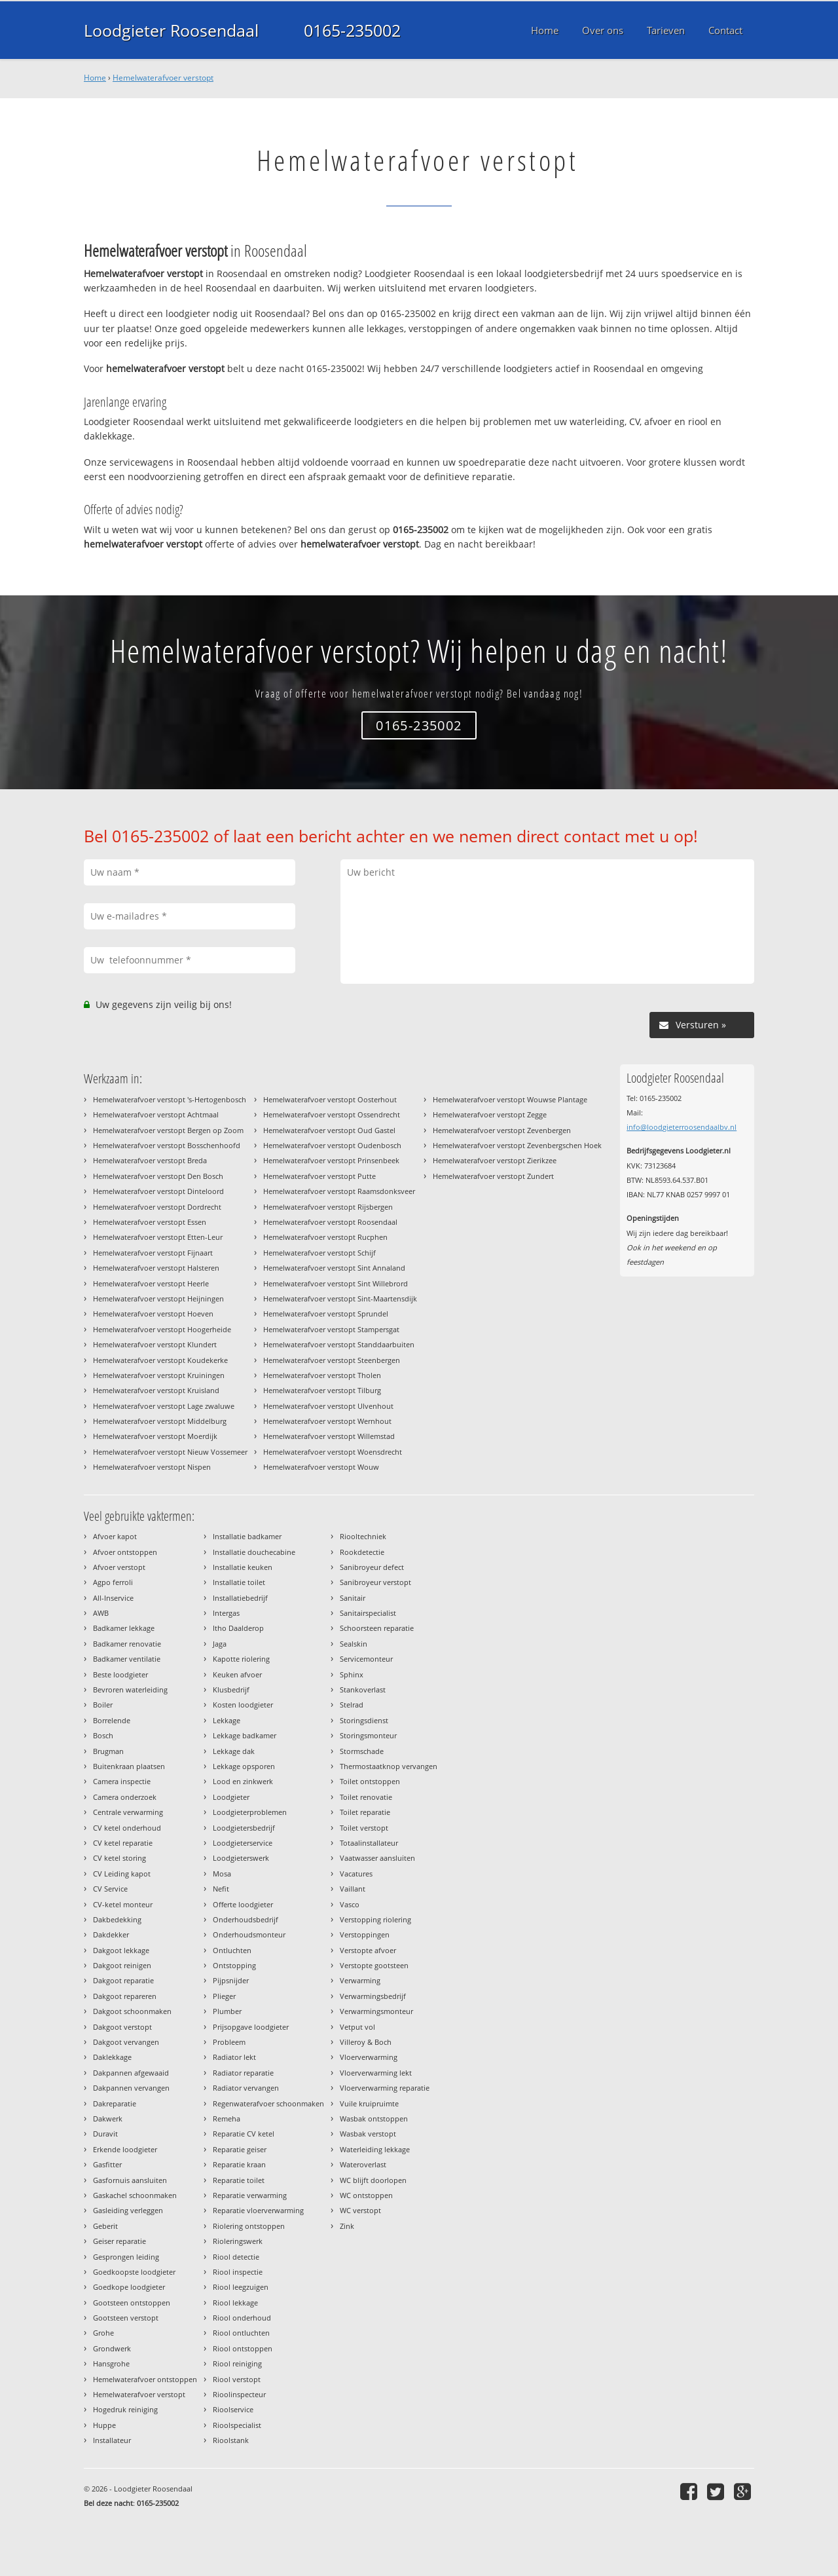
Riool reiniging (237, 2363)
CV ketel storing (119, 1858)
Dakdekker (111, 1934)
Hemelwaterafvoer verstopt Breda (150, 1160)
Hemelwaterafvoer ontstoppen (145, 2379)
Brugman (108, 1751)
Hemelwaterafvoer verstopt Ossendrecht (331, 1114)
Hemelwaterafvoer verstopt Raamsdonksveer (339, 1191)
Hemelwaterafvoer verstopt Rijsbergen (328, 1207)
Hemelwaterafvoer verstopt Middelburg (160, 1421)
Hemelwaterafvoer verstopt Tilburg (322, 1390)
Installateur (112, 2440)
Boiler (103, 1704)
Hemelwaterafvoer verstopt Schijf (319, 1253)
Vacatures (356, 1873)
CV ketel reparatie (123, 1843)
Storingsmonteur (368, 1735)
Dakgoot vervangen (126, 2042)
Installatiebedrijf (240, 1598)
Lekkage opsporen (244, 1766)
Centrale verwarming (128, 1812)
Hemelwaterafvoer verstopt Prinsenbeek (331, 1160)
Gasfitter (107, 2164)
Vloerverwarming (368, 2057)
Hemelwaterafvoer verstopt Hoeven (153, 1313)
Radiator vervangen (246, 2088)
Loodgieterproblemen (250, 1812)
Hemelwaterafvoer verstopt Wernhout (327, 1421)
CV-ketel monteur (123, 1904)
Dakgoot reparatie (123, 1980)
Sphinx (351, 1674)
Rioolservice (233, 2409)
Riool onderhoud (242, 2318)
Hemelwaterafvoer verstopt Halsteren (156, 1268)
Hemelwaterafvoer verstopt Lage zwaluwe (163, 1406)
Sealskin (353, 1644)
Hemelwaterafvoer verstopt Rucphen (325, 1237)
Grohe (103, 2333)
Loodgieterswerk (241, 1858)
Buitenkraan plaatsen (129, 1766)
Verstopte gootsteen (374, 1965)
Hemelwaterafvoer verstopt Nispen (152, 1467)
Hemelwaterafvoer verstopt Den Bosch (158, 1176)
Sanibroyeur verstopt (375, 1582)
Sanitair (352, 1598)
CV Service (110, 1889)
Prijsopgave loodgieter (251, 2027)
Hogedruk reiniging (125, 2409)
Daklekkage (112, 2057)
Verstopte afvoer (368, 1950)
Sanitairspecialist (368, 1613)
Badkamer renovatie (127, 1644)
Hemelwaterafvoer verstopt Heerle (151, 1283)
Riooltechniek (363, 1536)
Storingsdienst (364, 1720)
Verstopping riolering (375, 1919)
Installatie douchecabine (254, 1552)
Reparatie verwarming (250, 2195)
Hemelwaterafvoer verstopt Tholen (322, 1375)
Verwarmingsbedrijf (373, 1996)
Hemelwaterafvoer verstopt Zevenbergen (502, 1130)
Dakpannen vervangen (131, 2088)
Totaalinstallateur (369, 1843)
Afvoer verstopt (119, 1567)
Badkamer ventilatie (126, 1659)
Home (95, 77)
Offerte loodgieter (243, 1904)
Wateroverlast (363, 2164)
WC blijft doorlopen (373, 2180)
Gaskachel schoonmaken (135, 2195)
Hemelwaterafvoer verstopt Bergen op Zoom (168, 1130)
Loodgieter (231, 1797)
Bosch (103, 1735)
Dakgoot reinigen (122, 1965)
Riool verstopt (237, 2379)
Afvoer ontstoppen (125, 1552)
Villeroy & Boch (366, 2042)
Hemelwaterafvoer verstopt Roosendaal (330, 1222)
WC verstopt (360, 2210)
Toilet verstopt (364, 1828)
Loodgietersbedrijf (244, 1828)
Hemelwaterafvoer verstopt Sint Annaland (334, 1268)
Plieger (224, 1996)
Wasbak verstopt (368, 2133)
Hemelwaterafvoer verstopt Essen (149, 1222)
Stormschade (362, 1751)
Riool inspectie (238, 2272)
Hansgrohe (111, 2363)
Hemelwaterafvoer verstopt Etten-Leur (158, 1237)
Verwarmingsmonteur (376, 2011)
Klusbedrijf (231, 1689)
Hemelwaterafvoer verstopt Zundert (493, 1176)
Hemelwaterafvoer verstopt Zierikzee (494, 1160)
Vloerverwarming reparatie (384, 2088)
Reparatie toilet (238, 2180)
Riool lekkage (235, 2302)
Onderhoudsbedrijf (245, 1919)
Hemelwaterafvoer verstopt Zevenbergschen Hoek (517, 1145)
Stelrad (351, 1704)
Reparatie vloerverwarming (258, 2210)
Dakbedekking (117, 1919)
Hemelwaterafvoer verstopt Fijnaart (153, 1253)
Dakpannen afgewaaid (131, 2073)
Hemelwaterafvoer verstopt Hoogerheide (162, 1329)
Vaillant (352, 1889)
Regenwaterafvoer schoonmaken (268, 2103)
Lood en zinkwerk (243, 1781)
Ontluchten (232, 1950)
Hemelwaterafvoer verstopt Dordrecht (157, 1207)
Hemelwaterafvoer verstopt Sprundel (325, 1313)
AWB (101, 1613)
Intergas (226, 1613)
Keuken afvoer (237, 1674)
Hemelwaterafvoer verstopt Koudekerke (160, 1360)
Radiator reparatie (243, 2073)
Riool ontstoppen (242, 2348)
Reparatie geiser (239, 2149)
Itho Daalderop (238, 1628)
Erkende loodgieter (125, 2149)
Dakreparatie (114, 2103)
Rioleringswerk (238, 2241)
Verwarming (360, 1980)
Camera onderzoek (124, 1797)
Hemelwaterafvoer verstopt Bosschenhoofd (166, 1145)
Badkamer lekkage (124, 1628)
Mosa (222, 1873)
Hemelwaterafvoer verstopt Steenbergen (331, 1360)
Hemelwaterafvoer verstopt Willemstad (329, 1436)
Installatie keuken (242, 1567)
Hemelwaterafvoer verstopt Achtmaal (156, 1114)
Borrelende (111, 1720)
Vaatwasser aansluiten (377, 1858)
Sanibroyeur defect (372, 1567)
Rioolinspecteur (239, 2394)
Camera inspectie (122, 1781)
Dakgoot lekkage (121, 1950)
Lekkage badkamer (244, 1735)
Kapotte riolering (241, 1659)
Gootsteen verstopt (125, 2318)
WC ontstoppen (366, 2195)
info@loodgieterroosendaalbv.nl (682, 1127)
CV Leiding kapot (122, 1873)
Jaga (220, 1644)
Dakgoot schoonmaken (132, 2011)
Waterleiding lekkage (375, 2149)
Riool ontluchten (241, 2333)
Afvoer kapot (115, 1536)
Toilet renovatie (366, 1797)
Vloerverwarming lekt (376, 2073)
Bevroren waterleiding (130, 1689)
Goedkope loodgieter (129, 2287)
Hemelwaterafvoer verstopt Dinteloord (158, 1191)
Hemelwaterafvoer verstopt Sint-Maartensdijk (340, 1298)
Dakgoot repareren (124, 1996)
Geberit (105, 2226)
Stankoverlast (363, 1689)
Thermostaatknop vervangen (388, 1766)
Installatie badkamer (247, 1536)
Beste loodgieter (120, 1674)
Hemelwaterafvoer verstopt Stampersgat (331, 1329)
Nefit (221, 1889)
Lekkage (226, 1720)
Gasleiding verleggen (128, 2210)
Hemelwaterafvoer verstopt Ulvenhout (328, 1406)
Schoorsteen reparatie (377, 1628)
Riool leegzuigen (240, 2287)
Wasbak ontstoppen (374, 2118)
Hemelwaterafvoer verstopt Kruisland (156, 1390)
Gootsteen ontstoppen (131, 2302)
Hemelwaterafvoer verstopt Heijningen (158, 1298)
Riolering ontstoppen (249, 2226)
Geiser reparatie (119, 2241)
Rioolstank (231, 2440)
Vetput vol (357, 2027)
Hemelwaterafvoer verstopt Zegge (490, 1114)
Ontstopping (234, 1965)
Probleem (229, 2042)
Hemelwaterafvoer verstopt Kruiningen (159, 1375)
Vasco (349, 1904)
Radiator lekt (234, 2057)
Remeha (226, 2118)
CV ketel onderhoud (127, 1828)
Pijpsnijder (231, 1980)
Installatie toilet (239, 1582)
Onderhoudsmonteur (249, 1934)
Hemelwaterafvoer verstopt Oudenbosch (332, 1145)
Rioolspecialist (237, 2425)
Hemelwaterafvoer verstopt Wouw (321, 1467)
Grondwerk (112, 2348)
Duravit (105, 2133)
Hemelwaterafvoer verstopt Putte (319, 1176)
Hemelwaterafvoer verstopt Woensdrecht (332, 1452)
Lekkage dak (234, 1751)
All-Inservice (113, 1598)
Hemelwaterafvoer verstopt (163, 77)
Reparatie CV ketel (243, 2133)
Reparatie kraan (239, 2164)
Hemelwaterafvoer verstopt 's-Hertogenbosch (169, 1099)
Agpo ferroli (113, 1582)
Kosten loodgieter (243, 1704)
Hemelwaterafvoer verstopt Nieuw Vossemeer (170, 1452)
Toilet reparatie (365, 1812)
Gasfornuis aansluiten (130, 2180)
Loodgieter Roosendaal (171, 30)
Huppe (104, 2425)
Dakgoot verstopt (122, 2027)
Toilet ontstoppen (370, 1781)
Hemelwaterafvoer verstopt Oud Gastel (329, 1130)
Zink (347, 2226)
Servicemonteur (366, 1659)
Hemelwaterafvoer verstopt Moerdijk (155, 1436)
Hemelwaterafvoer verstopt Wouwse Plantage (510, 1099)
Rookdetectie (362, 1552)
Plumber (227, 2011)
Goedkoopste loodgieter (134, 2272)
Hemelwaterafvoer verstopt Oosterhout (330, 1099)
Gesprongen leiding (126, 2257)
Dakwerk (107, 2118)
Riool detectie (236, 2257)
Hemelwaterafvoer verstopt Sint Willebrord (335, 1283)
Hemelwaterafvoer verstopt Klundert (155, 1344)
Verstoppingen (365, 1934)
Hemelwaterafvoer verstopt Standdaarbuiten (338, 1344)
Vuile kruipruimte (369, 2103)
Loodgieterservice (242, 1843)
